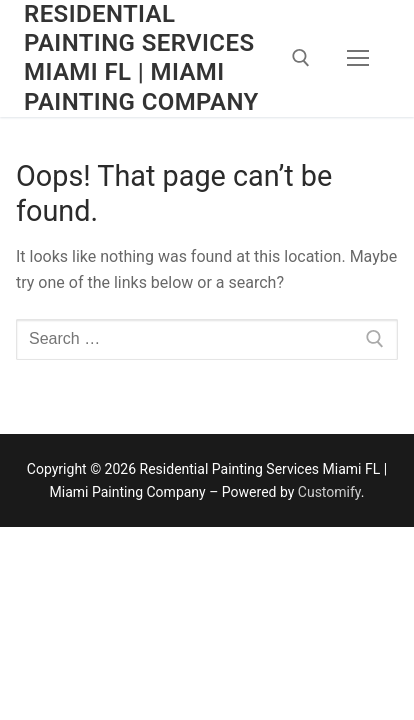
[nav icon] (358, 59)
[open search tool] (301, 58)
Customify (329, 492)
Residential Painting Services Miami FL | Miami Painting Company (141, 58)
